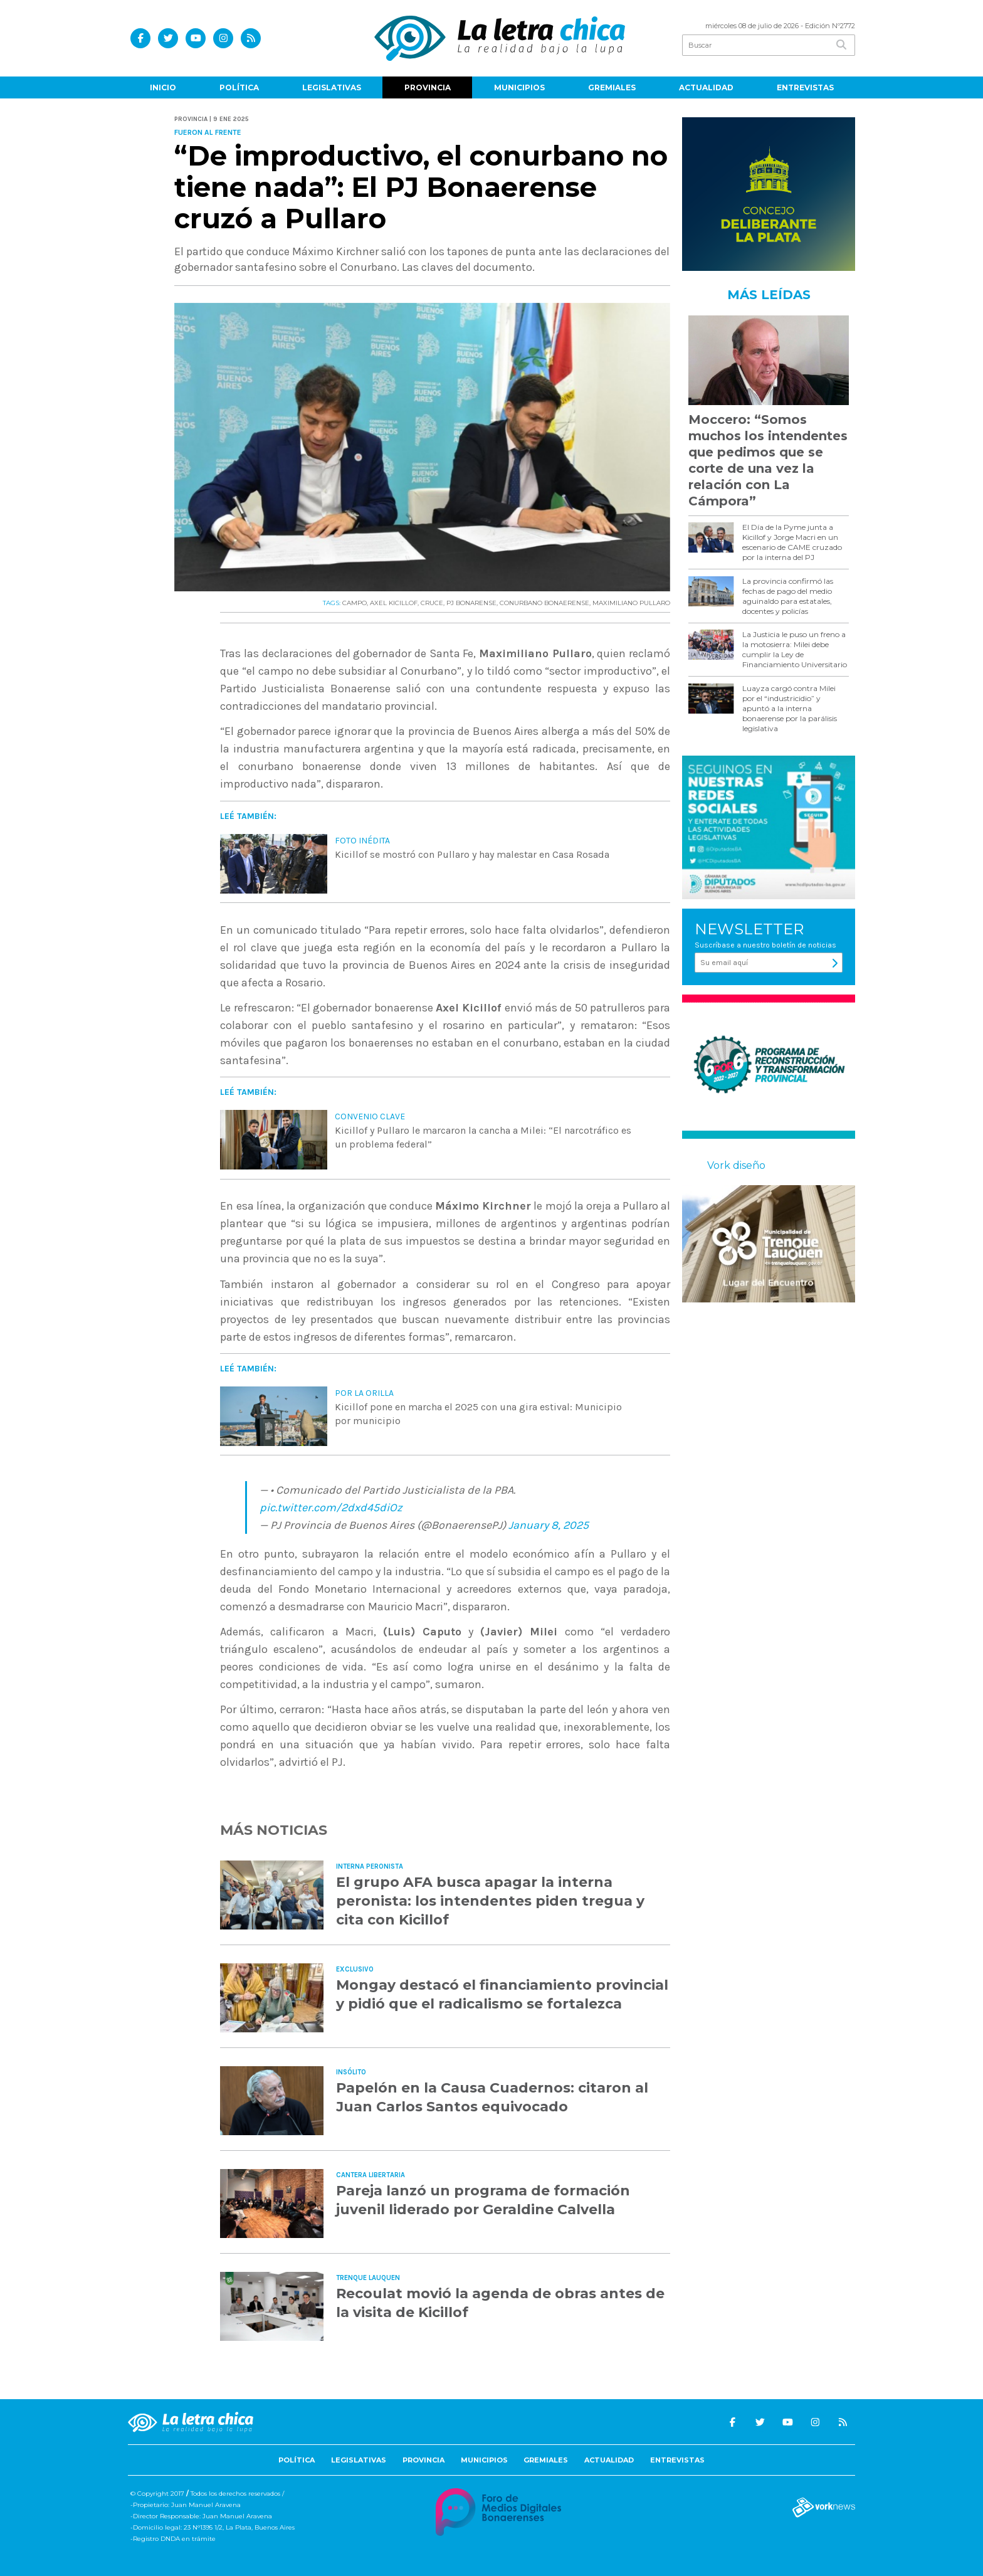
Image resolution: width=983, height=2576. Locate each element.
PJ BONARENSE (471, 603)
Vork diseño (736, 1165)
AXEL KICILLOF (394, 603)
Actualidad (706, 87)
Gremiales (612, 87)
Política (239, 87)
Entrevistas (805, 87)
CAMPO (354, 603)
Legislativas (331, 87)
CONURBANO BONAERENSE (544, 603)
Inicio (163, 87)
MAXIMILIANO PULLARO (631, 603)
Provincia (427, 87)
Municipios (519, 87)
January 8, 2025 (548, 1525)
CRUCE (432, 603)
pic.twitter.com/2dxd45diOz (331, 1507)
